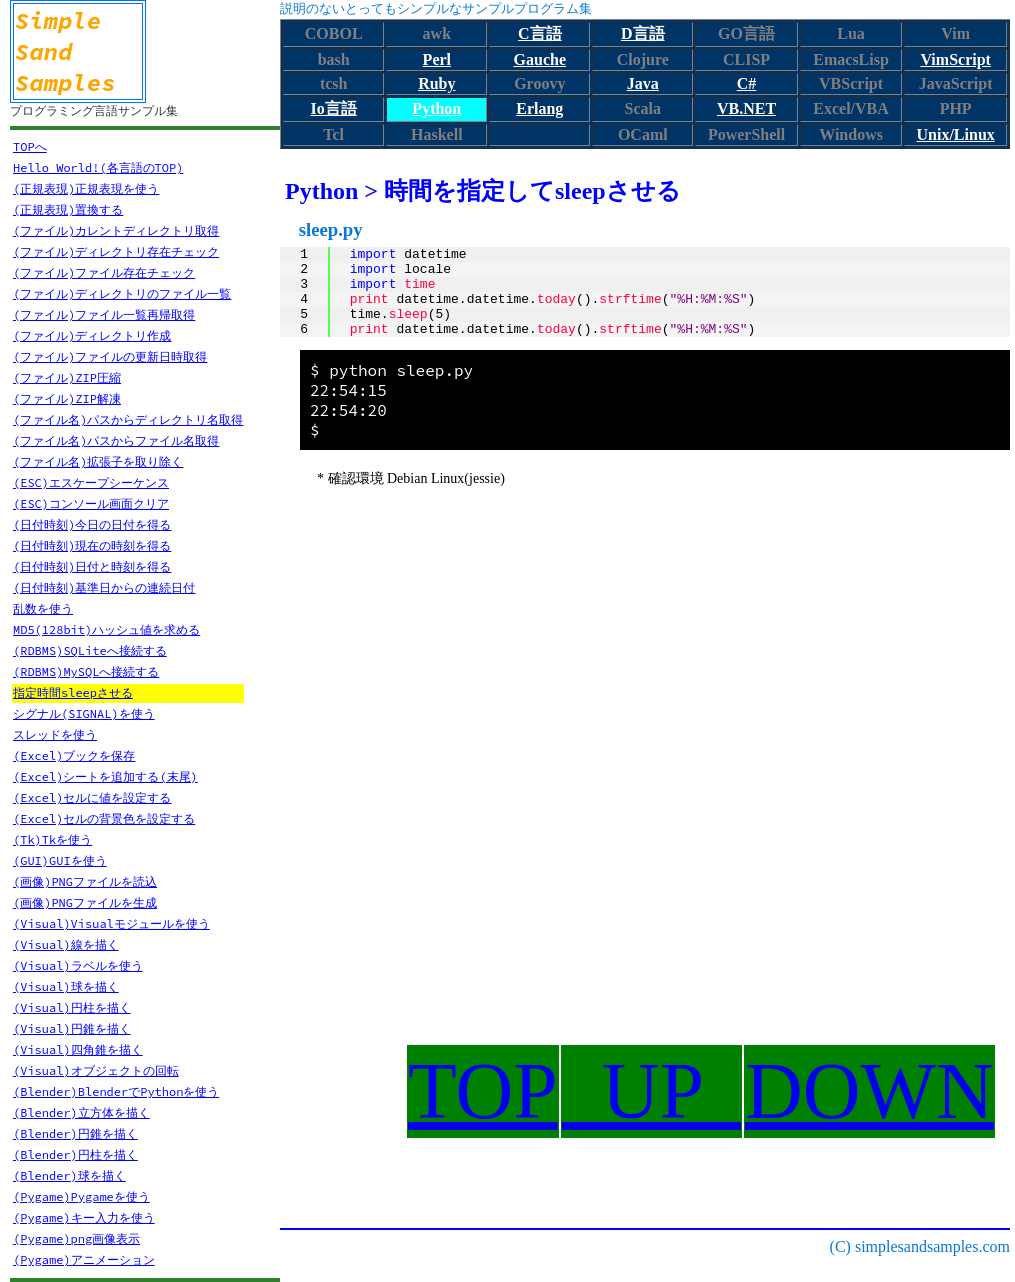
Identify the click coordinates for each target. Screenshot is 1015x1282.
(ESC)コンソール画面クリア (91, 503)
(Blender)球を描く (69, 1175)
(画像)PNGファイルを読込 (85, 881)
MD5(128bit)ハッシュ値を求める (106, 629)
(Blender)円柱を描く (75, 1154)
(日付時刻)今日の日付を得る (92, 524)
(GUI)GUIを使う (60, 860)
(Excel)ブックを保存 (74, 755)
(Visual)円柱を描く (72, 1007)
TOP (483, 1091)
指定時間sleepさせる (73, 692)
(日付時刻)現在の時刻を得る (92, 545)
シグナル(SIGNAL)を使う (84, 713)
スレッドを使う (55, 734)
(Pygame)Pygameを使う (81, 1196)
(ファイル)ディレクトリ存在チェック (116, 251)
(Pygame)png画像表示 (76, 1238)
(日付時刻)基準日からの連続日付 (104, 587)
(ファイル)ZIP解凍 (67, 398)
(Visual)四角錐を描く (78, 1049)
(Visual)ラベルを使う (78, 965)
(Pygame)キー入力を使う (84, 1217)
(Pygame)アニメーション (84, 1259)
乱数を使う (43, 608)
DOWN (869, 1091)
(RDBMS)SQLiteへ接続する (90, 650)
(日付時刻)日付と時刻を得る (92, 566)
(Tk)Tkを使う (52, 839)
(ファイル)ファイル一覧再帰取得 (104, 314)
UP (651, 1091)
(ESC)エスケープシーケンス (91, 482)
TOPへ (30, 146)
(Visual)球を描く (66, 986)
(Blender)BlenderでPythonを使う (116, 1091)
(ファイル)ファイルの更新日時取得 (110, 356)
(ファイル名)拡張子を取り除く (98, 461)
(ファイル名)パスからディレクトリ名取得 (128, 419)
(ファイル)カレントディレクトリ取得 (116, 230)
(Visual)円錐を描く (72, 1028)
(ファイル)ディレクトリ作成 (92, 335)
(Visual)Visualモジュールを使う (111, 923)
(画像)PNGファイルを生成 (85, 902)
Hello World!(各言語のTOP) (98, 167)
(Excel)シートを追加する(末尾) (105, 776)
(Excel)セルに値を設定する (92, 797)
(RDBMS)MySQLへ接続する (86, 671)
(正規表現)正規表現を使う (86, 188)
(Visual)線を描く (66, 944)
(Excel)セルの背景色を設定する (104, 818)
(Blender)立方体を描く (81, 1112)
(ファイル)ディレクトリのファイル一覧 (122, 293)
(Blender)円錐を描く (75, 1133)
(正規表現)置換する (68, 209)
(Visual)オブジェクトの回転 (96, 1070)
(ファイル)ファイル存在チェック (104, 272)
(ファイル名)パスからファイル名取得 (116, 440)
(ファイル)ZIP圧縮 (67, 377)
